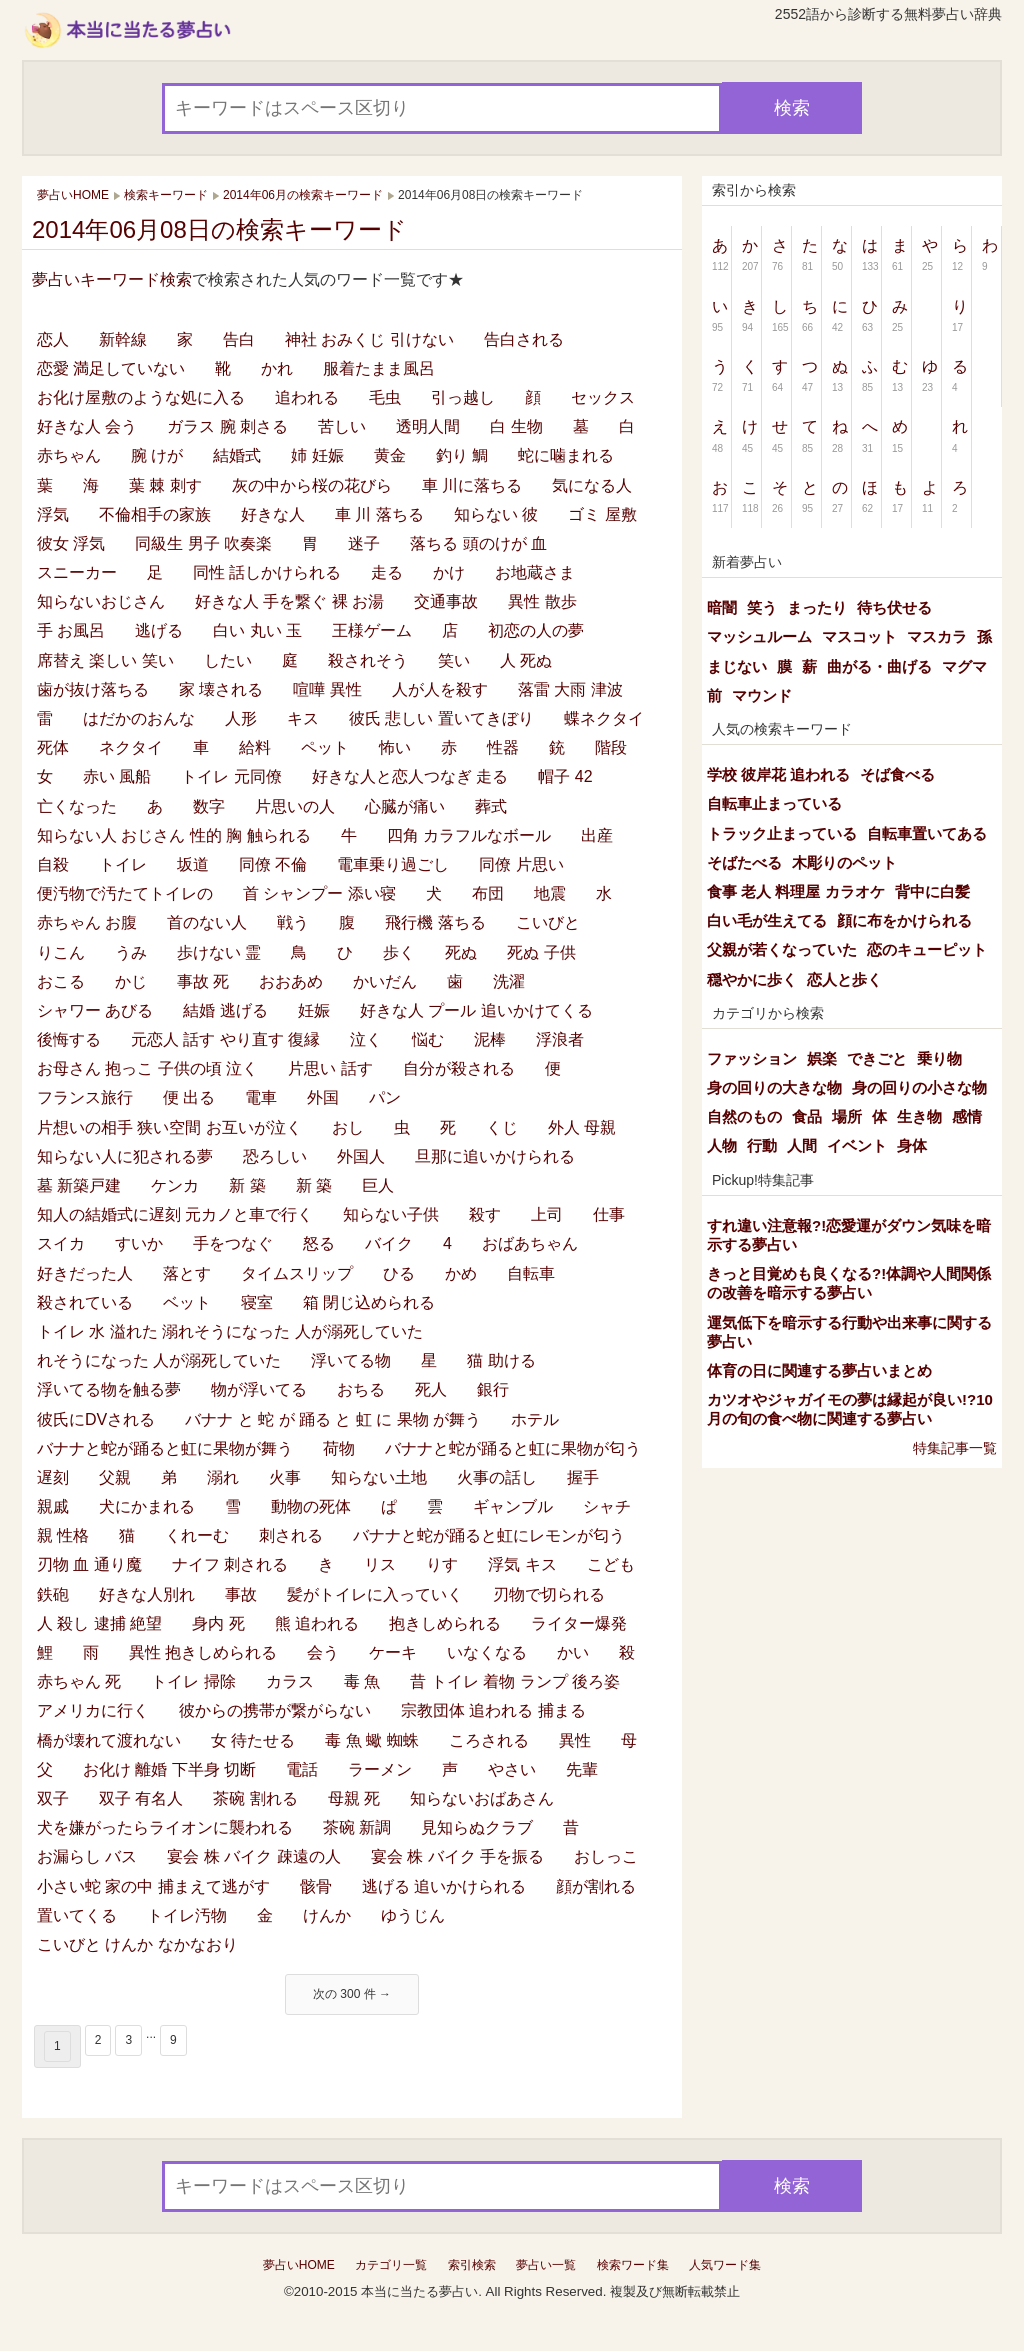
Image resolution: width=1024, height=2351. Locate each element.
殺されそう (368, 660)
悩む (428, 1039)
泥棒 (490, 1039)
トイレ (123, 864)
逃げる (159, 630)
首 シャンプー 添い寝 (319, 893)
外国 (323, 1097)
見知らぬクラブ (477, 1827)
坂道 (193, 864)
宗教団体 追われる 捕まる (493, 1710)
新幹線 (123, 339)
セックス (603, 397)
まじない (737, 666)
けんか (327, 1915)
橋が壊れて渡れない (109, 1740)
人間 (802, 1145)
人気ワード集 (725, 2265)
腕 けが (157, 455)
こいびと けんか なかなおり (137, 1944)
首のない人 (207, 922)
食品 (807, 1116)
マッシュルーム (759, 636)
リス (380, 1564)
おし (348, 1127)
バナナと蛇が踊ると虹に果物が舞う (165, 1448)
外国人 (361, 1156)
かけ (449, 572)
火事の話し (497, 1477)
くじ (502, 1127)
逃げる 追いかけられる (444, 1886)
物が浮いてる (259, 1389)
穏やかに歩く (752, 979)
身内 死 (218, 1623)
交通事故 (446, 601)
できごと (877, 1058)
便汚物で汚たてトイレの (125, 893)
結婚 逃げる (225, 1010)
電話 (302, 1769)
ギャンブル (513, 1506)
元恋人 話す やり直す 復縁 (225, 1039)
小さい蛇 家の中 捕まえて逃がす (153, 1886)
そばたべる (744, 862)
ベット (187, 1302)
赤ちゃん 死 (79, 1681)
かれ (277, 368)
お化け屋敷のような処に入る (141, 397)
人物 (722, 1145)
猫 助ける (501, 1360)
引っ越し (463, 397)
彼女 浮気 (71, 543)
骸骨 (316, 1886)
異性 (575, 1740)
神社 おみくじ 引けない (369, 339)
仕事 (609, 1214)
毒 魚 (362, 1681)
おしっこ (606, 1856)
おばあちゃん (530, 1243)
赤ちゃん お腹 (87, 922)
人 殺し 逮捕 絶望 (99, 1623)
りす (442, 1564)
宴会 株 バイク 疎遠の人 (253, 1856)
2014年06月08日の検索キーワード (219, 229)
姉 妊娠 (317, 455)
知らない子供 (391, 1214)
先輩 (582, 1769)
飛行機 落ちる (435, 922)
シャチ (607, 1506)
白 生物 (516, 426)
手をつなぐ (233, 1243)
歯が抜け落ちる (93, 689)
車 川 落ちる (379, 514)
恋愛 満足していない (111, 368)
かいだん (385, 981)
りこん (61, 952)
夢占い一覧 (546, 2265)
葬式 (491, 806)
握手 (583, 1477)
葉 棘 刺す (165, 485)
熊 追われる (317, 1623)
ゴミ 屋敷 (602, 514)
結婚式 (237, 455)
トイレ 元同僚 (231, 776)
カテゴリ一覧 (391, 2265)
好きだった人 (85, 1273)
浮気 (53, 514)
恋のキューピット (927, 949)
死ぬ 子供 (541, 952)
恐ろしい (275, 1156)
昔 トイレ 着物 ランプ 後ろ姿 (515, 1681)
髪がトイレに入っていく (375, 1594)
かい (573, 1652)
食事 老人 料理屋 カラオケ (796, 891)
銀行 (493, 1389)
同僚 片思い (521, 864)
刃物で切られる (549, 1594)
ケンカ (175, 1185)
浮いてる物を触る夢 (109, 1389)
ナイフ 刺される (230, 1564)
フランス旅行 (85, 1097)
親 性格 (63, 1535)
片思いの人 (295, 806)
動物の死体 (311, 1506)
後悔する (69, 1039)
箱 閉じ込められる (369, 1302)
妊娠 (314, 1010)
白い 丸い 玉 (257, 630)
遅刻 (53, 1477)
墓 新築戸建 (79, 1185)
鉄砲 (53, 1594)
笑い (454, 660)
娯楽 (822, 1058)
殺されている (85, 1302)
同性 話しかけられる (267, 572)
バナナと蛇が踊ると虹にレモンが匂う (489, 1535)
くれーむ (197, 1535)
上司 (547, 1214)
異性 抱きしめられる (203, 1652)
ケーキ (393, 1652)
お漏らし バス (87, 1856)
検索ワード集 (633, 2265)
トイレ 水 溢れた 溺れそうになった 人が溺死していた (230, 1331)
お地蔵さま (535, 572)
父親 (115, 1477)
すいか (139, 1243)
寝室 (257, 1302)
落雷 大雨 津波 (570, 689)
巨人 (378, 1185)
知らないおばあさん (482, 1798)
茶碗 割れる (255, 1798)
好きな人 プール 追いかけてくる (476, 1010)
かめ (461, 1273)
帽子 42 (565, 776)
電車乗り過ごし (393, 864)
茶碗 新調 (357, 1827)
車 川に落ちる (472, 485)
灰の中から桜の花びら (312, 485)
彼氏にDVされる (96, 1419)
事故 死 (203, 981)
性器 (503, 747)
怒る (319, 1243)
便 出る (189, 1097)
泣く (366, 1039)
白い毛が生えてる (767, 920)
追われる (307, 397)
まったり (817, 607)
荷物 (339, 1448)
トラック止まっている (782, 833)
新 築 (247, 1185)
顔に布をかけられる (904, 920)
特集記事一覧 (955, 1448)
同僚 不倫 (273, 864)
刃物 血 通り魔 (89, 1564)
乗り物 (939, 1058)
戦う (293, 922)
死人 (431, 1389)
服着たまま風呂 (379, 368)
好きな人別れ (147, 1594)
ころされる (489, 1740)
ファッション (752, 1058)
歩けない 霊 (219, 952)
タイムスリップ (297, 1273)
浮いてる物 (351, 1360)
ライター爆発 (579, 1623)
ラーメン (380, 1769)
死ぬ (461, 952)
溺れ (223, 1477)
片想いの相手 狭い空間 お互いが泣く (169, 1127)
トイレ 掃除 (193, 1681)
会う (323, 1652)
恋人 (53, 339)
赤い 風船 (117, 776)
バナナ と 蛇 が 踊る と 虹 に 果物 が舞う (333, 1419)
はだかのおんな (139, 718)
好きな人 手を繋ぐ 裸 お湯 (289, 601)
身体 (912, 1145)
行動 (762, 1145)
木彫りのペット (844, 862)
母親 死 (354, 1798)
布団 (488, 893)
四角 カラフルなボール (469, 835)
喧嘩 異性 (327, 689)
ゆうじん (413, 1915)
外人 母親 (582, 1127)
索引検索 (472, 2265)
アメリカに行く (93, 1710)
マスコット (859, 636)
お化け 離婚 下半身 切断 (169, 1769)
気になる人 (592, 485)
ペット (325, 747)
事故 (241, 1594)
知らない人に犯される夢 (125, 1156)
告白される (524, 339)
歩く (399, 952)
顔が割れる (596, 1886)
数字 (209, 806)
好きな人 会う (87, 426)
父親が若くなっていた (782, 949)
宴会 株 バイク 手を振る (457, 1856)
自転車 (531, 1273)
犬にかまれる (147, 1506)
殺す (485, 1214)
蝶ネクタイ (604, 718)
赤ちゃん (69, 455)
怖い (395, 747)
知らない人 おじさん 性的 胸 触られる (174, 835)
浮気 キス (522, 1564)
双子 (53, 1798)
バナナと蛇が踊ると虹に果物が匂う (513, 1448)
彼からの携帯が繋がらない (275, 1710)
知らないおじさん (101, 601)
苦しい (342, 426)
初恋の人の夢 (536, 630)
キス (303, 718)
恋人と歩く (844, 979)
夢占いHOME (299, 2265)
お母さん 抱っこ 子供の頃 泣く (147, 1068)
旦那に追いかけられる (495, 1156)
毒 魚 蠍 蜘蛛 (371, 1740)
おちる (361, 1389)
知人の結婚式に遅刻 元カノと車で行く (175, 1214)
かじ (131, 981)
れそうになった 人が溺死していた (159, 1360)
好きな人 (273, 514)
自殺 (53, 864)
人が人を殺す (440, 689)
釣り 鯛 (462, 455)
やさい (512, 1769)
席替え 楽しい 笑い (105, 660)
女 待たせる (253, 1740)
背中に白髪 (932, 891)
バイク (389, 1243)
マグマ (964, 666)
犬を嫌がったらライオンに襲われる (165, 1827)
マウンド (762, 695)
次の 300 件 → (352, 1994)
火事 (285, 1477)
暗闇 (722, 607)
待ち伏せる (894, 607)
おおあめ (291, 981)
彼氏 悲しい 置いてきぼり (441, 718)
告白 (239, 339)
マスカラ (937, 636)
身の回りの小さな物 (919, 1087)
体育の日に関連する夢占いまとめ (819, 1370)
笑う (762, 607)
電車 (261, 1097)
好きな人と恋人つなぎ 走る (410, 776)
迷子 (364, 543)
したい (228, 660)
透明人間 (428, 426)
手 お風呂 (71, 630)
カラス (290, 1681)
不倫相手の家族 (155, 514)
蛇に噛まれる (566, 455)
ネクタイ (131, 747)
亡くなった (77, 806)
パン (385, 1097)
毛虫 (385, 397)
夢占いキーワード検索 (112, 279)
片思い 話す (330, 1068)
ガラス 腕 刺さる (227, 426)
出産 (597, 835)
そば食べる (897, 774)
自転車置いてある (927, 833)
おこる (61, 981)
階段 (611, 747)
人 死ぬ (526, 660)
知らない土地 (379, 1477)
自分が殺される (459, 1068)
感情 (967, 1116)
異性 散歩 (542, 601)
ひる (399, 1273)
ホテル (535, 1419)
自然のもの (744, 1116)
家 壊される (221, 689)
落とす (187, 1273)
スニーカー (77, 572)
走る (387, 572)
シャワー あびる (95, 1010)
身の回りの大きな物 (774, 1087)
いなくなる (487, 1652)
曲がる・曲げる (879, 666)
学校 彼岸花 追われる (778, 774)
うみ (131, 952)
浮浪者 (560, 1039)
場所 (847, 1116)
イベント (857, 1145)
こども (611, 1564)
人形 (241, 718)
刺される (291, 1535)
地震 (550, 893)
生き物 (919, 1116)
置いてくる (77, 1915)
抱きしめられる (445, 1623)
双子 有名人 (141, 1798)
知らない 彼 (496, 514)
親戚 (53, 1506)
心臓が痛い (405, 806)
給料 (255, 747)
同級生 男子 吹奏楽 (203, 543)
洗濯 (509, 981)
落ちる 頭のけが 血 (478, 543)
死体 (53, 747)
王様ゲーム (372, 630)
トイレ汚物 (187, 1915)
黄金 (390, 455)
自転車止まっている (774, 803)
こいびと (548, 922)
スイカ (61, 1243)
